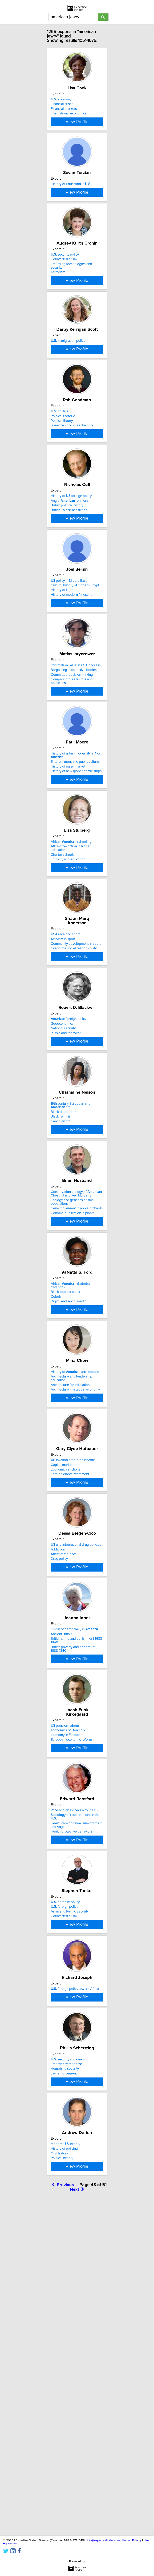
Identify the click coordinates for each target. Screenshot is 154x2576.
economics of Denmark (68, 1978)
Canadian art (60, 1302)
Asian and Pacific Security (70, 2180)
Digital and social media (68, 1499)
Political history (62, 2480)
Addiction (58, 1781)
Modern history (65, 2466)
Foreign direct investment (70, 1692)
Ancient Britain (61, 1880)
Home (126, 2540)
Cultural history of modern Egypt (75, 699)
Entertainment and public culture (75, 899)
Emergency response (67, 2372)
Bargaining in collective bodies (74, 797)
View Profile (77, 133)
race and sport (65, 1088)
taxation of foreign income (73, 1678)
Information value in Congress (76, 793)
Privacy (136, 2540)
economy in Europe (65, 1983)
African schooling (71, 989)
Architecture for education (70, 1593)
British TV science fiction (69, 610)
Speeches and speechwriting (72, 511)
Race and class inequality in (74, 2072)
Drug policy (59, 1791)
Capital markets (62, 1683)
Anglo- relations (70, 600)
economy (61, 104)
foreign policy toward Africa (75, 2271)
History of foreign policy (71, 596)
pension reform (65, 1974)
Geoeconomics (62, 1191)
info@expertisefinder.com (103, 2540)
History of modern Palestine (71, 708)
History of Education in (71, 202)
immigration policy (68, 397)
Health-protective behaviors (71, 2093)
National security (63, 1196)
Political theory (62, 507)
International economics (68, 118)
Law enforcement (64, 2381)
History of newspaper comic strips (76, 909)
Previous (63, 2516)
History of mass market (68, 904)
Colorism (57, 1495)
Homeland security (65, 2377)
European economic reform (71, 1988)
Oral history (59, 2475)
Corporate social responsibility (74, 1102)
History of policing (64, 2470)
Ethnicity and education (68, 1007)
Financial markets (64, 113)
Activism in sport (63, 1092)
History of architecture (75, 1580)
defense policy (65, 2170)
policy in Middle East (69, 694)
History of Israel (62, 704)
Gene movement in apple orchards (77, 1400)
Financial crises (62, 108)
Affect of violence (64, 1786)
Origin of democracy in (74, 1875)
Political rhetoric (63, 502)
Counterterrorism (64, 305)
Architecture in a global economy (75, 1598)
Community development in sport (76, 1097)
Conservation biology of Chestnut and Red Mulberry (76, 1385)
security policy (65, 300)
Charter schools (62, 1002)
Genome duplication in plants (72, 1404)
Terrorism (58, 318)
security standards (68, 2367)
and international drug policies (76, 1777)
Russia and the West (66, 1200)
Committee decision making (72, 802)
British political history (67, 605)
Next (77, 2520)
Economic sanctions (65, 1688)
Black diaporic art (64, 1293)
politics (59, 497)
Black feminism (62, 1298)
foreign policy (68, 1186)
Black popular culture (66, 1490)
